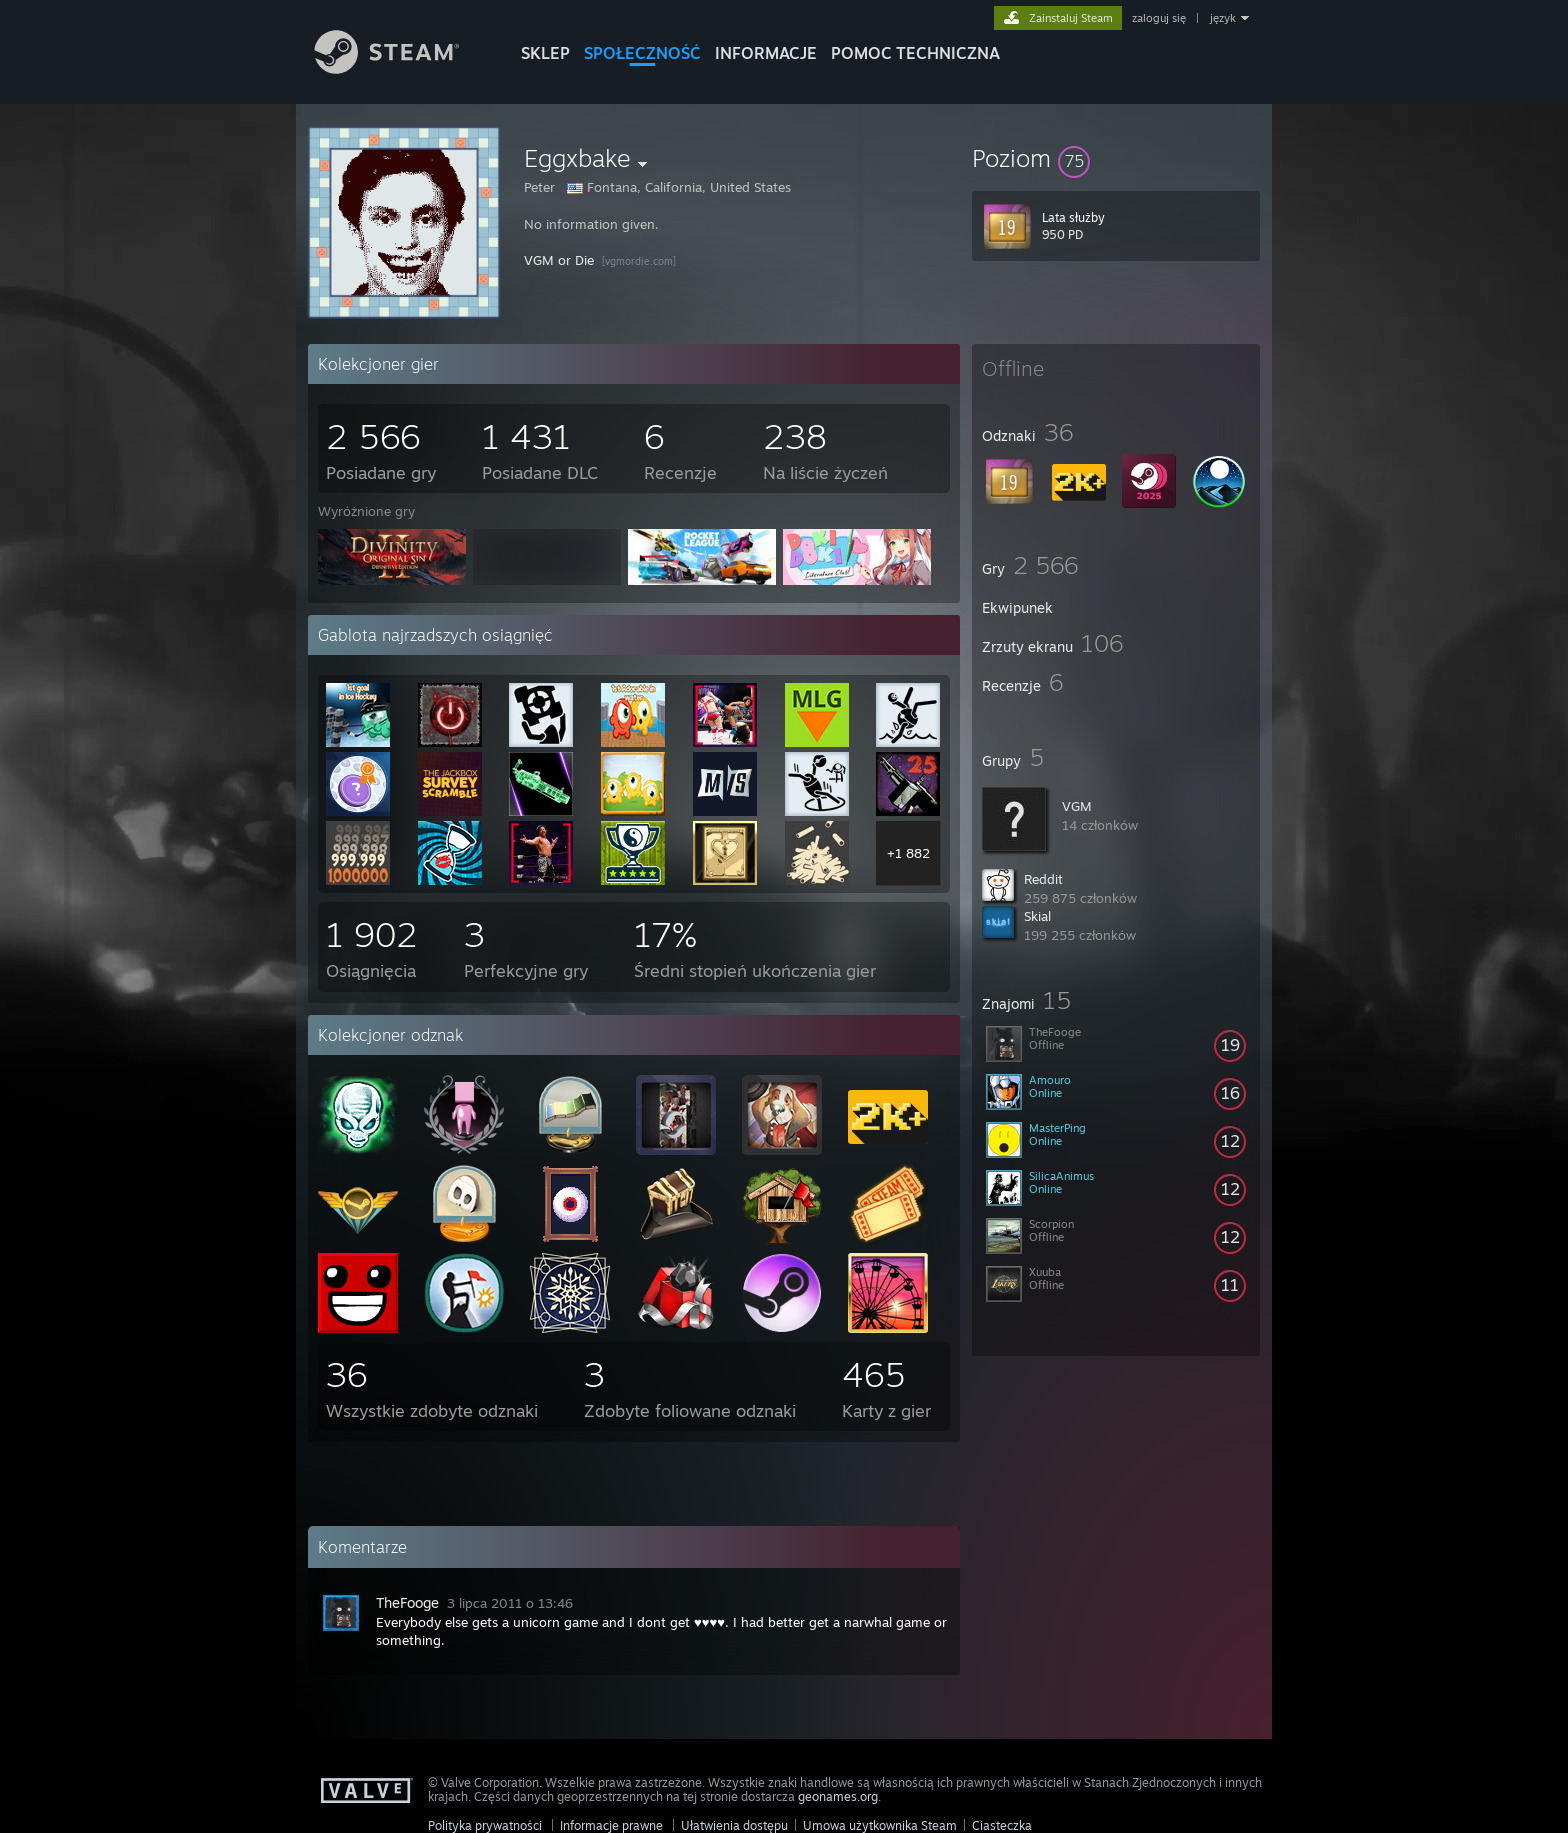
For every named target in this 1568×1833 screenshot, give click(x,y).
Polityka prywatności (485, 1825)
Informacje (766, 53)
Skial (1037, 916)
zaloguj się (1159, 18)
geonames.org (838, 1796)
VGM (1077, 806)
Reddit (1043, 879)
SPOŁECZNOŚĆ (642, 53)
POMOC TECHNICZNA (915, 53)
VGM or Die (559, 260)
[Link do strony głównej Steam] (402, 68)
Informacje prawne (611, 1825)
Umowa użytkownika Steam (880, 1825)
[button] (1116, 158)
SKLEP (545, 53)
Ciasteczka (1002, 1825)
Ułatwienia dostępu (734, 1825)
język (1223, 18)
